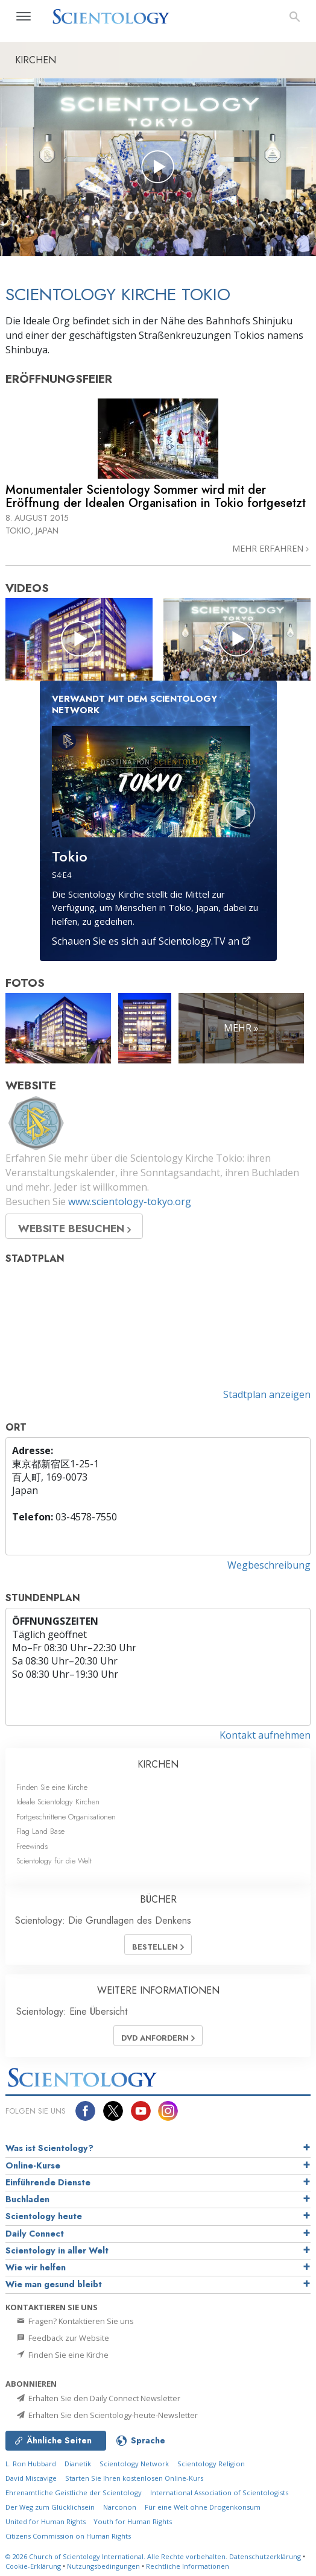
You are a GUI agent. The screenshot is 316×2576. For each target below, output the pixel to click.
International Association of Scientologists (219, 2492)
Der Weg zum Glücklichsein (50, 2506)
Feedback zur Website (62, 2337)
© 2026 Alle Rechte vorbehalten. (117, 2556)
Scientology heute (43, 2216)
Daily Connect (34, 2234)
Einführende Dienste (47, 2182)
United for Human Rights (46, 2521)
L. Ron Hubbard (30, 2463)
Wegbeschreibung (269, 1565)
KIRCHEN (158, 1764)
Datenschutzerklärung (265, 2556)
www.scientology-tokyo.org (129, 1201)
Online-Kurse (32, 2165)
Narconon (119, 2506)
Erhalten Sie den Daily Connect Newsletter (97, 2398)
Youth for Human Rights (132, 2521)
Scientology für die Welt (54, 1860)
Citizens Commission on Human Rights (68, 2535)
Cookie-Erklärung (33, 2566)
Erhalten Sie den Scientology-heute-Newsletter (106, 2415)
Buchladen (27, 2199)
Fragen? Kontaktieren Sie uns (74, 2321)
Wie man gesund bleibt (53, 2284)
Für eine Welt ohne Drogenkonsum (203, 2506)
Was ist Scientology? (49, 2148)
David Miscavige (31, 2478)
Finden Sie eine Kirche (51, 1787)
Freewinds (32, 1846)
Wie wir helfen (35, 2267)
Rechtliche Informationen (187, 2566)
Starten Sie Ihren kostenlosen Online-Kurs (134, 2478)
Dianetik (78, 2463)
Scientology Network (134, 2463)
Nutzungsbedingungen (103, 2566)
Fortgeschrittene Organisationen (66, 1816)
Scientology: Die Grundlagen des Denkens (103, 1920)
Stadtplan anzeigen (267, 1394)
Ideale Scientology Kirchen (58, 1801)
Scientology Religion (211, 2463)
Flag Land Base (40, 1831)
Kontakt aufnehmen (265, 1735)
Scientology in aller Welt (57, 2250)
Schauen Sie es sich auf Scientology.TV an (151, 941)
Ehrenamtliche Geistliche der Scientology (73, 2492)
